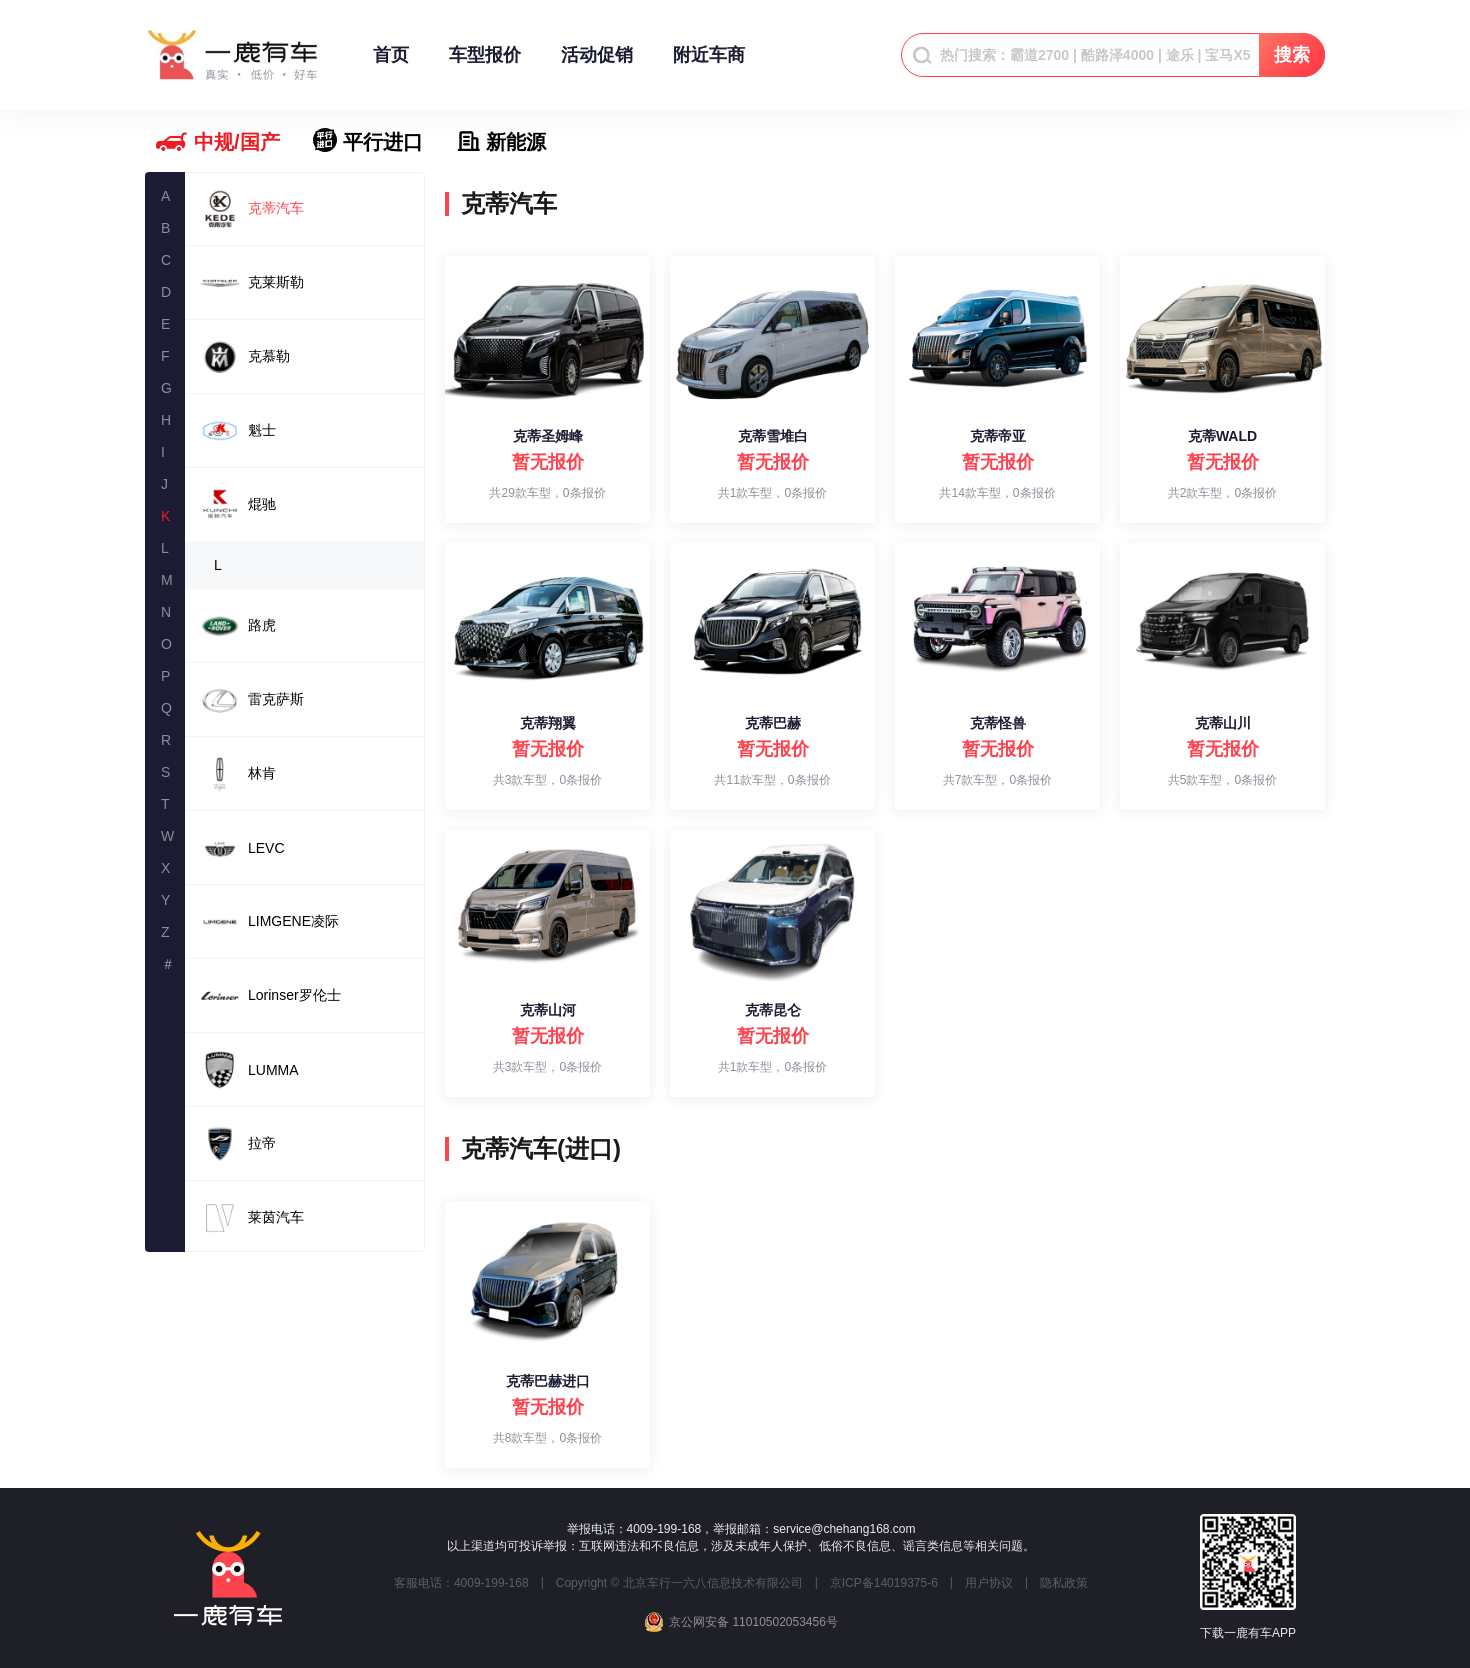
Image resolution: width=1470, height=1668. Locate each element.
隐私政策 (1064, 1583)
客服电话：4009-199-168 (461, 1583)
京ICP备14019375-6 (884, 1583)
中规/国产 (237, 142)
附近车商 (709, 64)
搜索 (1292, 55)
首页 (391, 64)
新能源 (516, 142)
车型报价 (485, 64)
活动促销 (597, 64)
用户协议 (989, 1583)
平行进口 (383, 142)
